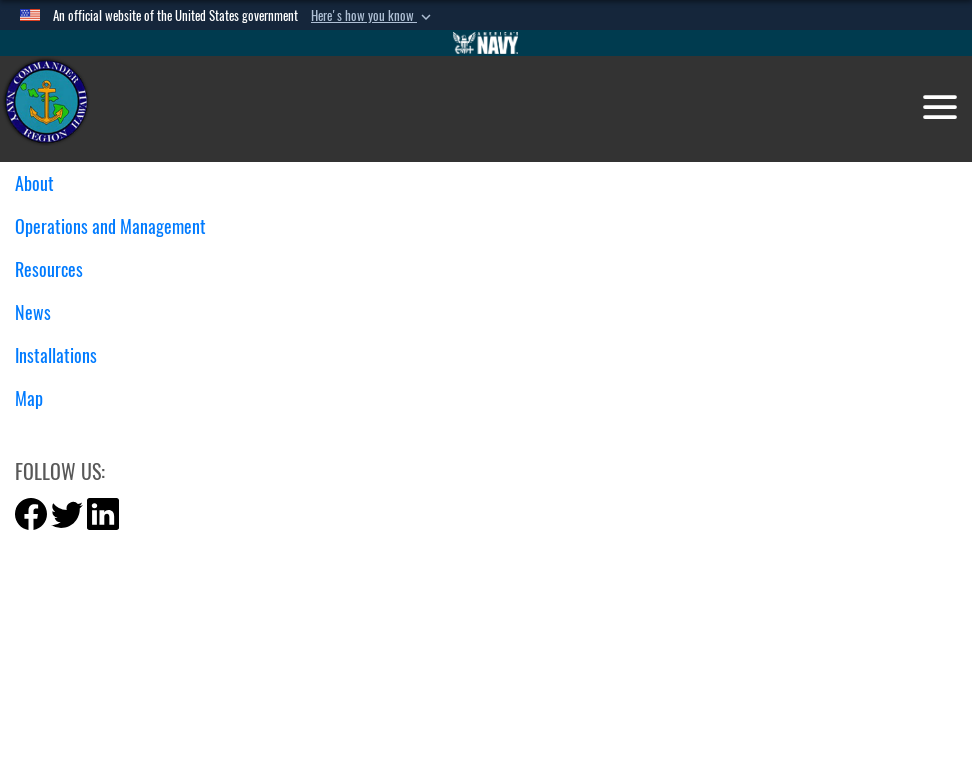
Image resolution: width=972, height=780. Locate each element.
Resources (56, 269)
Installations (63, 355)
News (40, 312)
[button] (373, 16)
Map (29, 398)
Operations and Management (118, 226)
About (42, 183)
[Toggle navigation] (940, 107)
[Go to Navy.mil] (486, 43)
